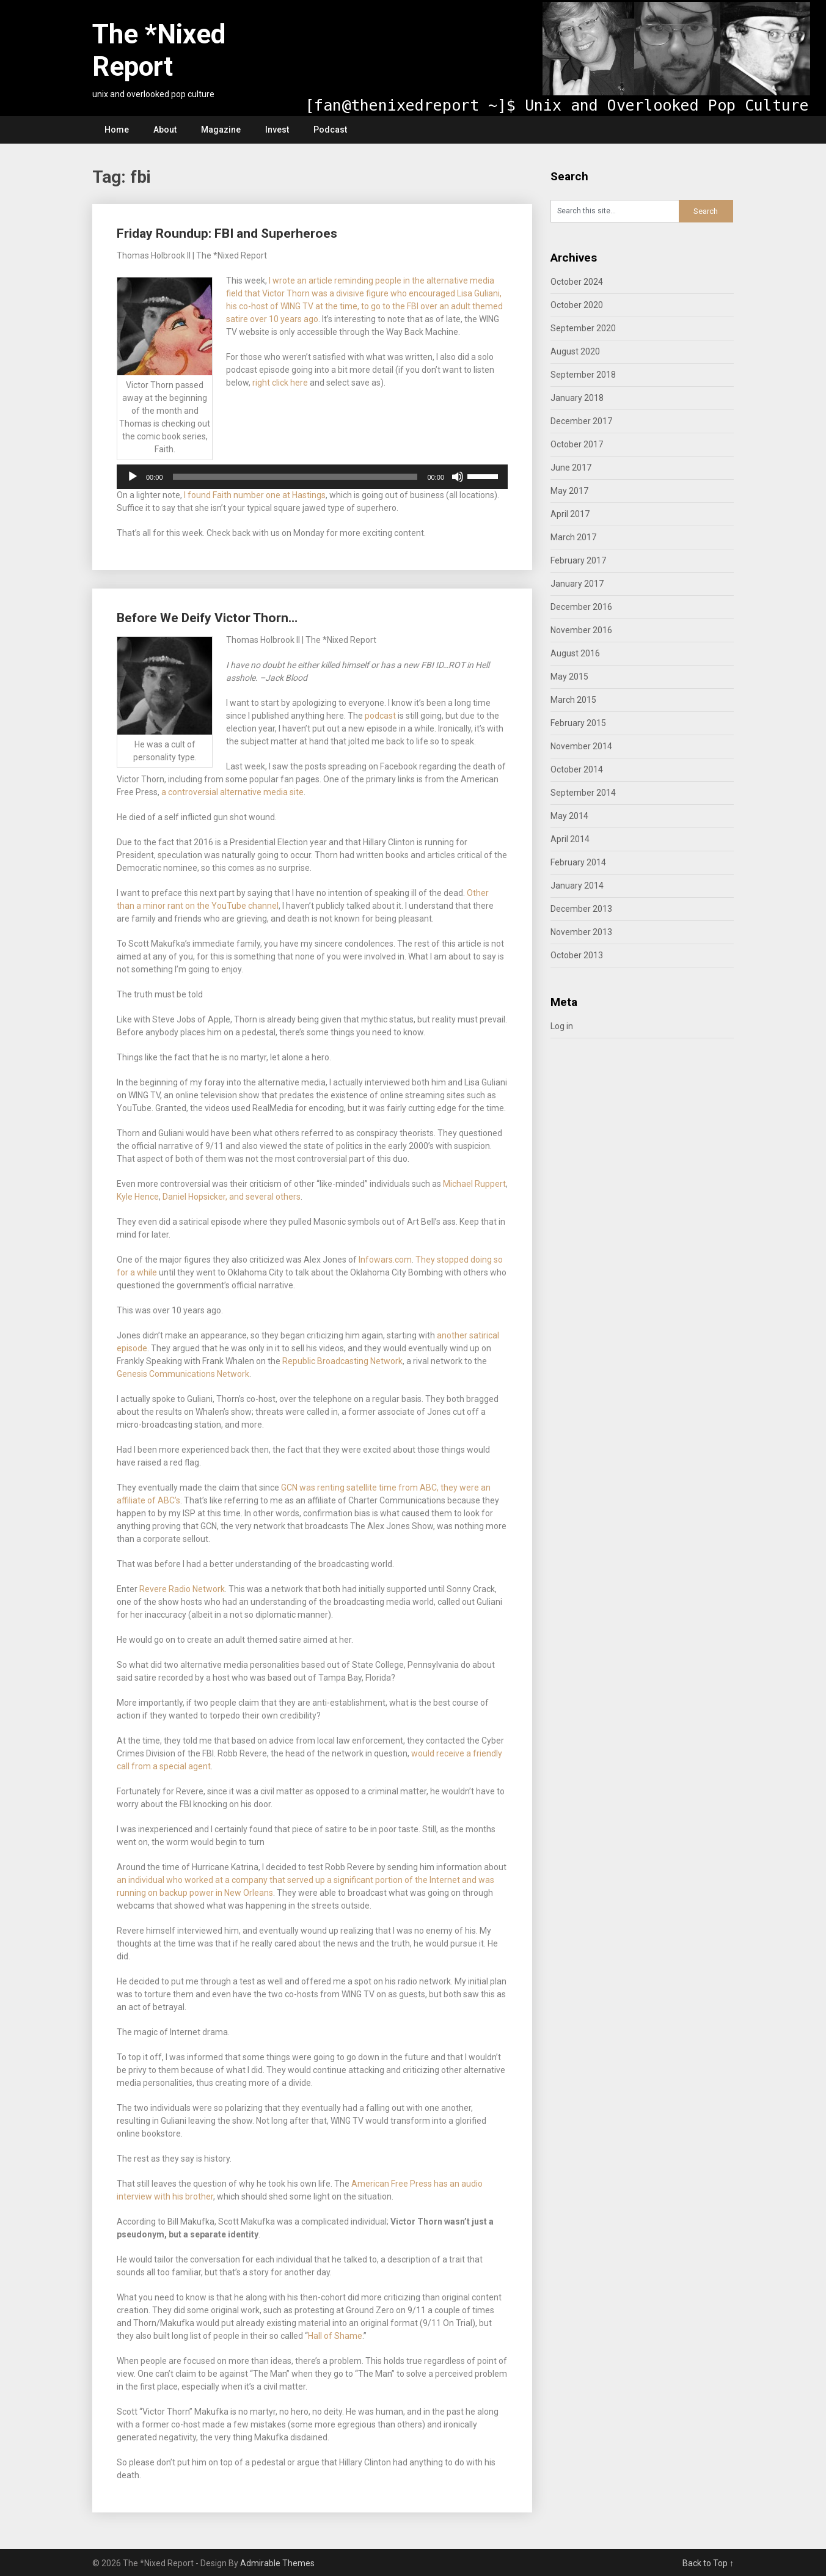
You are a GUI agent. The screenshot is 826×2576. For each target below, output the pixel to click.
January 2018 (577, 398)
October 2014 (576, 769)
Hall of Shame (335, 2336)
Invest (277, 129)
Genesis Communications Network (183, 1374)
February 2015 (578, 723)
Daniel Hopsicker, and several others (232, 1197)
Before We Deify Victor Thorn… (207, 618)
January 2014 (577, 885)
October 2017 (576, 444)
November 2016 (581, 630)
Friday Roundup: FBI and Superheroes (227, 233)
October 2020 (576, 305)
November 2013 (581, 932)
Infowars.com (385, 1259)
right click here (280, 382)
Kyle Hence (138, 1197)
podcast (381, 716)
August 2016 (575, 653)
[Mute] (457, 477)
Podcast (330, 129)
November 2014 (581, 746)
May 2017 (569, 491)
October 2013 (576, 955)
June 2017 (570, 467)
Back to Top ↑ (708, 2563)
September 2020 (583, 328)
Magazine (221, 129)
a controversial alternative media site (232, 792)
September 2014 (583, 793)
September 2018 (583, 375)
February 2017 (578, 560)
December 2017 (581, 421)
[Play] (132, 477)
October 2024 (576, 282)
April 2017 (570, 514)
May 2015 (569, 676)
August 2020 (575, 351)
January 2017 (577, 584)
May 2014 (569, 816)
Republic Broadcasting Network (342, 1361)
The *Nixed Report (158, 50)
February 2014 (578, 862)
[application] (312, 476)
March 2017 (573, 537)
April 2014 (570, 839)
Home (116, 129)
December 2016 (581, 607)
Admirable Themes (277, 2563)
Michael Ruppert (474, 1184)
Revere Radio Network (182, 1589)
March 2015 (573, 700)
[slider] (295, 477)
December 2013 (581, 909)
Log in (561, 1026)
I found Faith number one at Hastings (255, 495)
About (165, 129)
